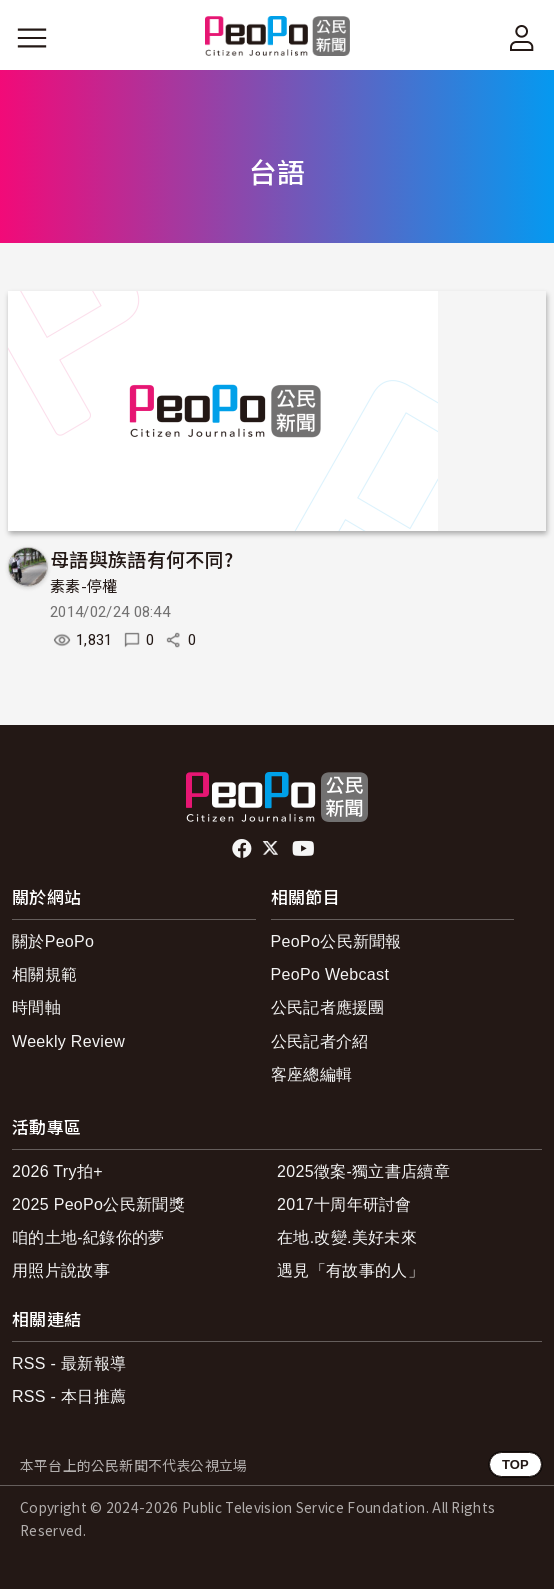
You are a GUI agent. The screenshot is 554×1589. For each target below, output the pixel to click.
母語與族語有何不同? (141, 558)
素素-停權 (84, 587)
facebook (243, 849)
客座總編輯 (312, 1074)
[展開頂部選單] (522, 38)
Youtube (305, 849)
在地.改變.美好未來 (347, 1237)
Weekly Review (68, 1041)
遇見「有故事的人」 (350, 1270)
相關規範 (44, 974)
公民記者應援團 (328, 1007)
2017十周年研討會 (344, 1204)
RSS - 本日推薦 (69, 1396)
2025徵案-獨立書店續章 (363, 1171)
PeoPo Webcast (330, 974)
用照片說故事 (61, 1270)
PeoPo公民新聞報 (336, 941)
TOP (515, 1464)
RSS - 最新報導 (69, 1363)
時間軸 (36, 1007)
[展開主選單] (32, 38)
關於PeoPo (53, 941)
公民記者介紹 (320, 1041)
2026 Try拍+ (57, 1171)
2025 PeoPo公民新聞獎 (98, 1204)
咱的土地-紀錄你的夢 (88, 1237)
